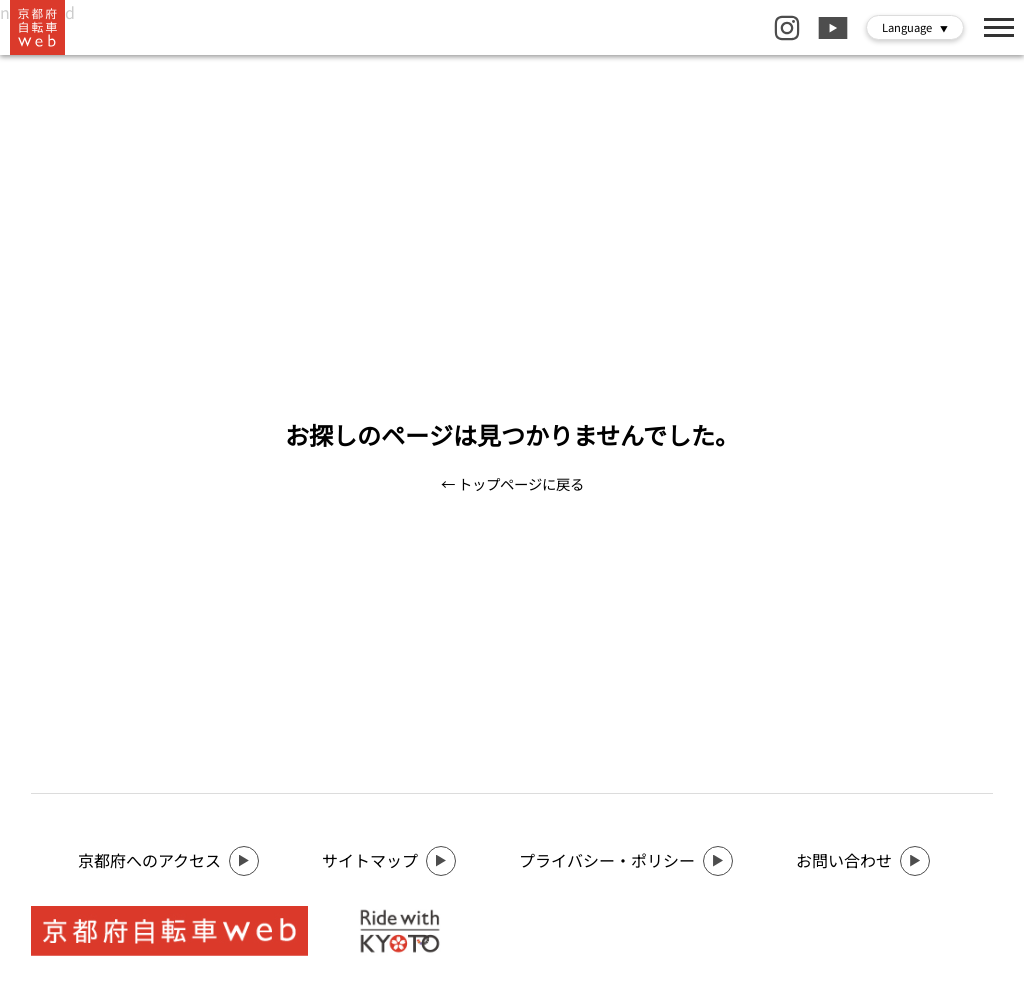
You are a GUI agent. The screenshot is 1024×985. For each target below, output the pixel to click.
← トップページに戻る (512, 483)
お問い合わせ (863, 861)
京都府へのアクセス (168, 861)
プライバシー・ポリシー (626, 861)
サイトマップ (389, 861)
